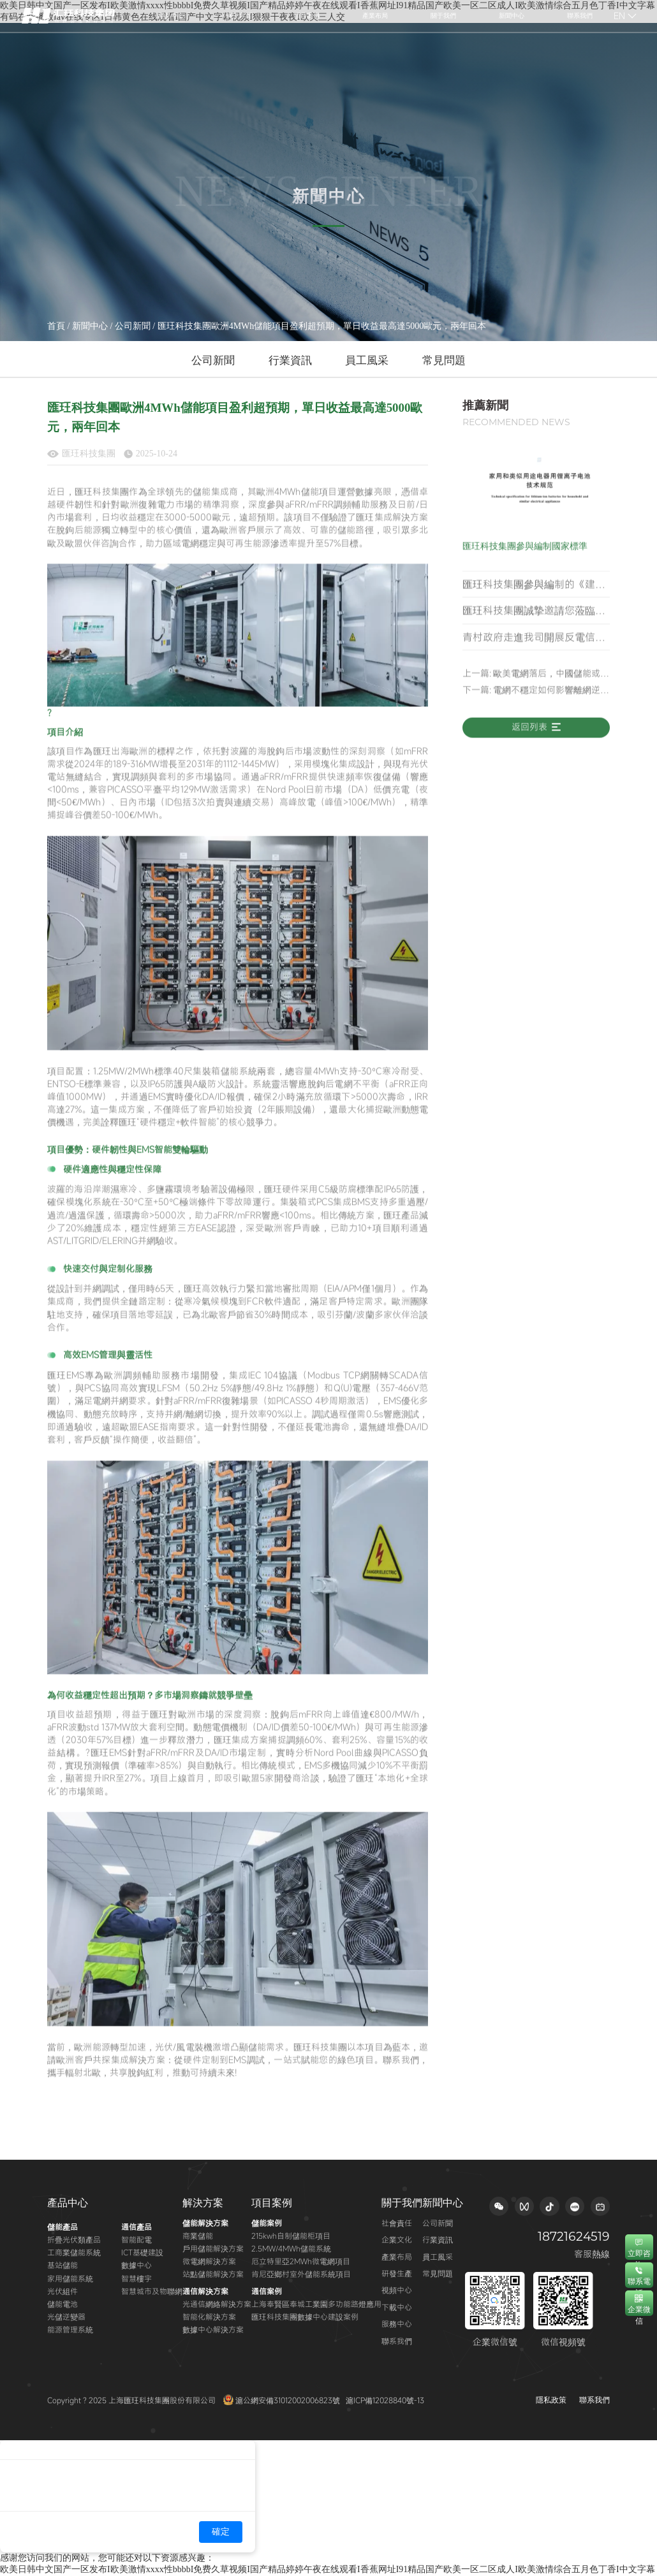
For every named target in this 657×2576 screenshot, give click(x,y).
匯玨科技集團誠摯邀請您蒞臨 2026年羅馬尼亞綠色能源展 (528, 639)
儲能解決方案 (205, 2223)
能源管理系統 (70, 2329)
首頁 (56, 326)
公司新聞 (133, 326)
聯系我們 (396, 2341)
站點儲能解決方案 (213, 2274)
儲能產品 (62, 2226)
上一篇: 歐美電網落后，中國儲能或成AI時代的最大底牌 (536, 698)
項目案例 (271, 2202)
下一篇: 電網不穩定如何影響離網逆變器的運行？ (536, 714)
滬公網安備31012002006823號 (282, 2400)
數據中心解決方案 (213, 2329)
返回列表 (536, 752)
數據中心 (136, 2265)
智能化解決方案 (209, 2316)
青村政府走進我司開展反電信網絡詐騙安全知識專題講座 (533, 665)
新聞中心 (90, 326)
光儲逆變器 (66, 2316)
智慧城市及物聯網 (151, 2291)
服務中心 (396, 2323)
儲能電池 (62, 2304)
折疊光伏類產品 (74, 2239)
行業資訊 (290, 360)
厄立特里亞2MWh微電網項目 (300, 2261)
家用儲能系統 (70, 2278)
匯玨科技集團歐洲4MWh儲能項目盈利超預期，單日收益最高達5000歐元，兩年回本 (322, 326)
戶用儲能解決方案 (213, 2248)
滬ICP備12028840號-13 (385, 2400)
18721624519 (574, 2237)
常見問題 (444, 360)
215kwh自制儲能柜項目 (290, 2235)
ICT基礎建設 (142, 2252)
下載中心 (396, 2307)
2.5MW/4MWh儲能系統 (291, 2248)
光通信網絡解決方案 (216, 2304)
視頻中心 (396, 2290)
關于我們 (401, 2202)
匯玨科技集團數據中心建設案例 (304, 2316)
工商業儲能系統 (74, 2252)
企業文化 (396, 2239)
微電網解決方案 (209, 2261)
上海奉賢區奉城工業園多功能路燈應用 (316, 2304)
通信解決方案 (205, 2291)
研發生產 (396, 2273)
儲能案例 (266, 2223)
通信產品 (136, 2226)
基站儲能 (62, 2265)
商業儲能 (197, 2235)
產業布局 (396, 2256)
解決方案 (202, 2202)
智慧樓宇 (136, 2278)
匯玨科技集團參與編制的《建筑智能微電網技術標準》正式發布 (533, 613)
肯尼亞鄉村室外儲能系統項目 (301, 2274)
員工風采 (366, 360)
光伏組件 (62, 2291)
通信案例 (266, 2291)
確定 (221, 2531)
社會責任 (396, 2223)
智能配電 (136, 2239)
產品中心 (67, 2202)
